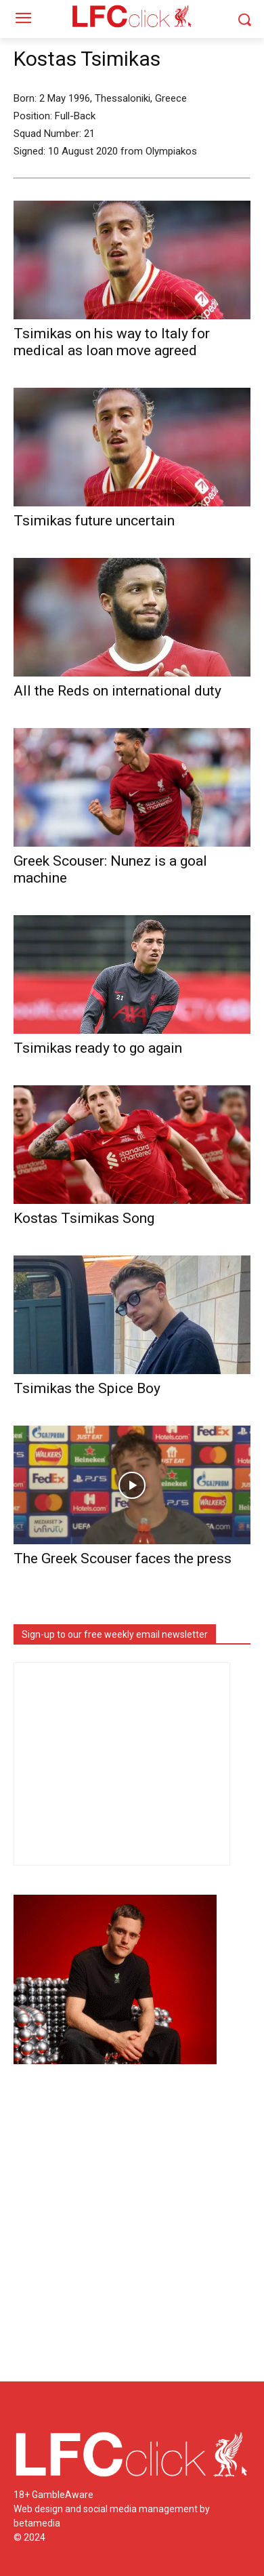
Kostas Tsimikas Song (84, 1218)
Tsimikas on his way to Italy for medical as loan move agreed (112, 342)
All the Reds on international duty (117, 691)
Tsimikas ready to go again (98, 1048)
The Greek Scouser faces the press (123, 1558)
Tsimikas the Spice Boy (87, 1388)
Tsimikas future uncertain (94, 520)
